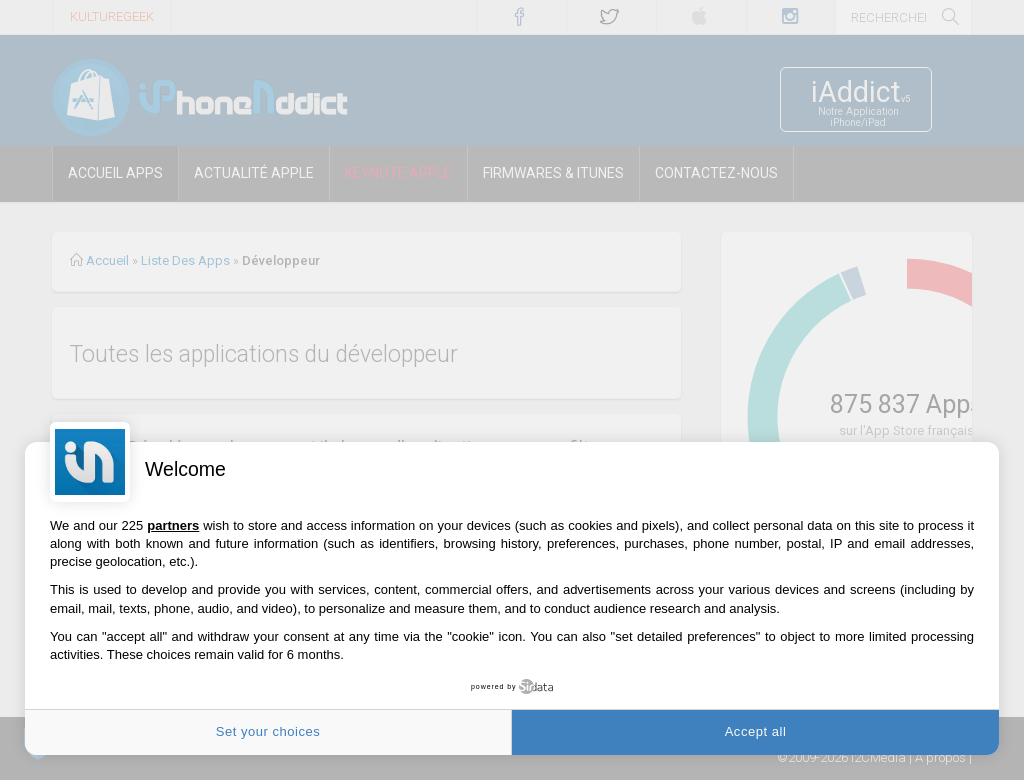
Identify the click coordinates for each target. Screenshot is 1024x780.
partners (173, 525)
